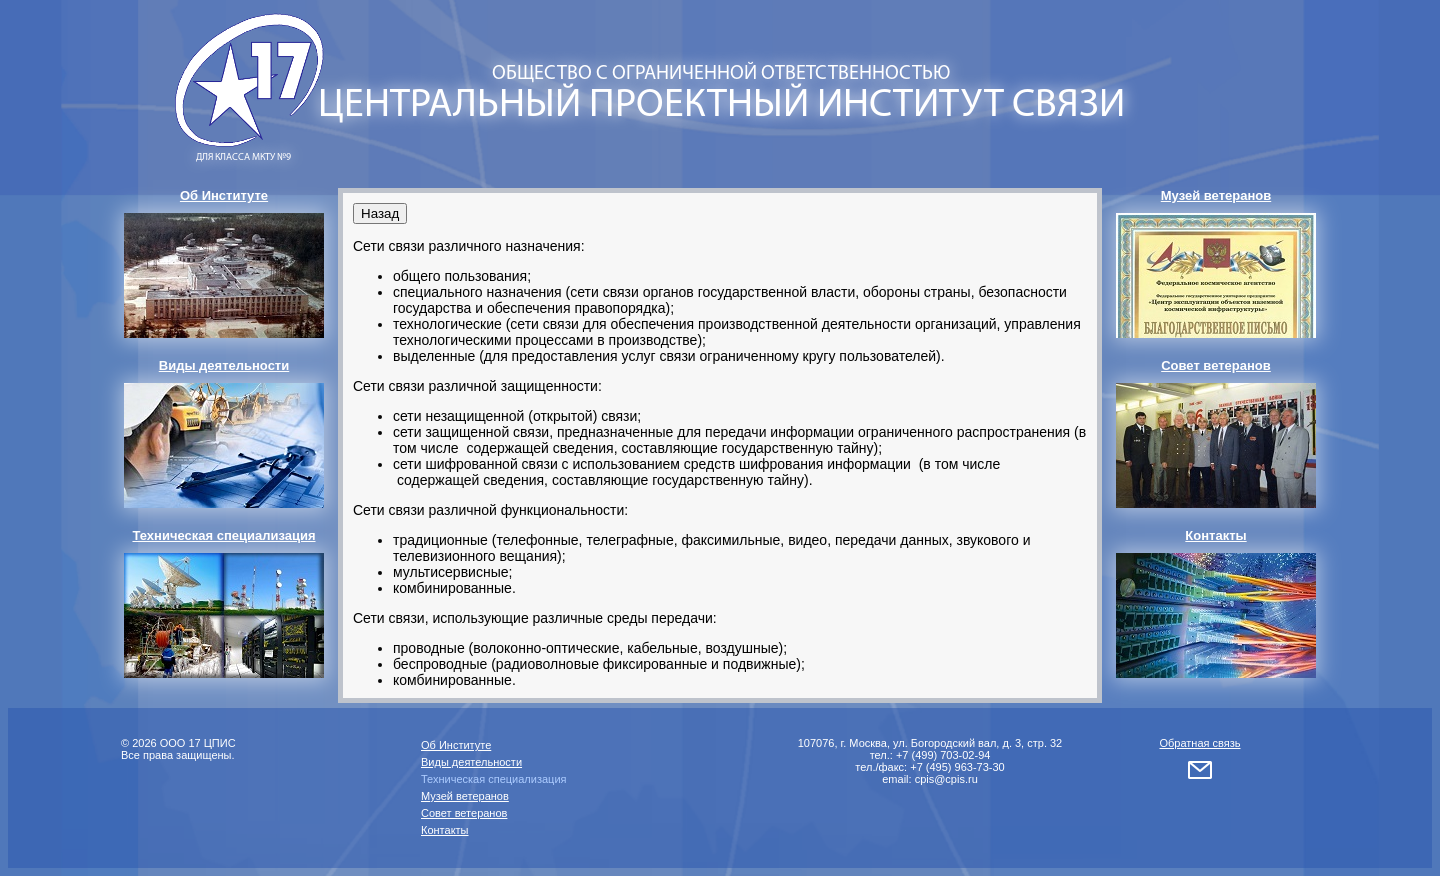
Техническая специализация (494, 779)
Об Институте (456, 745)
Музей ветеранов (465, 796)
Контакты (445, 830)
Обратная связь (1199, 743)
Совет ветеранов (464, 813)
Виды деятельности (471, 762)
